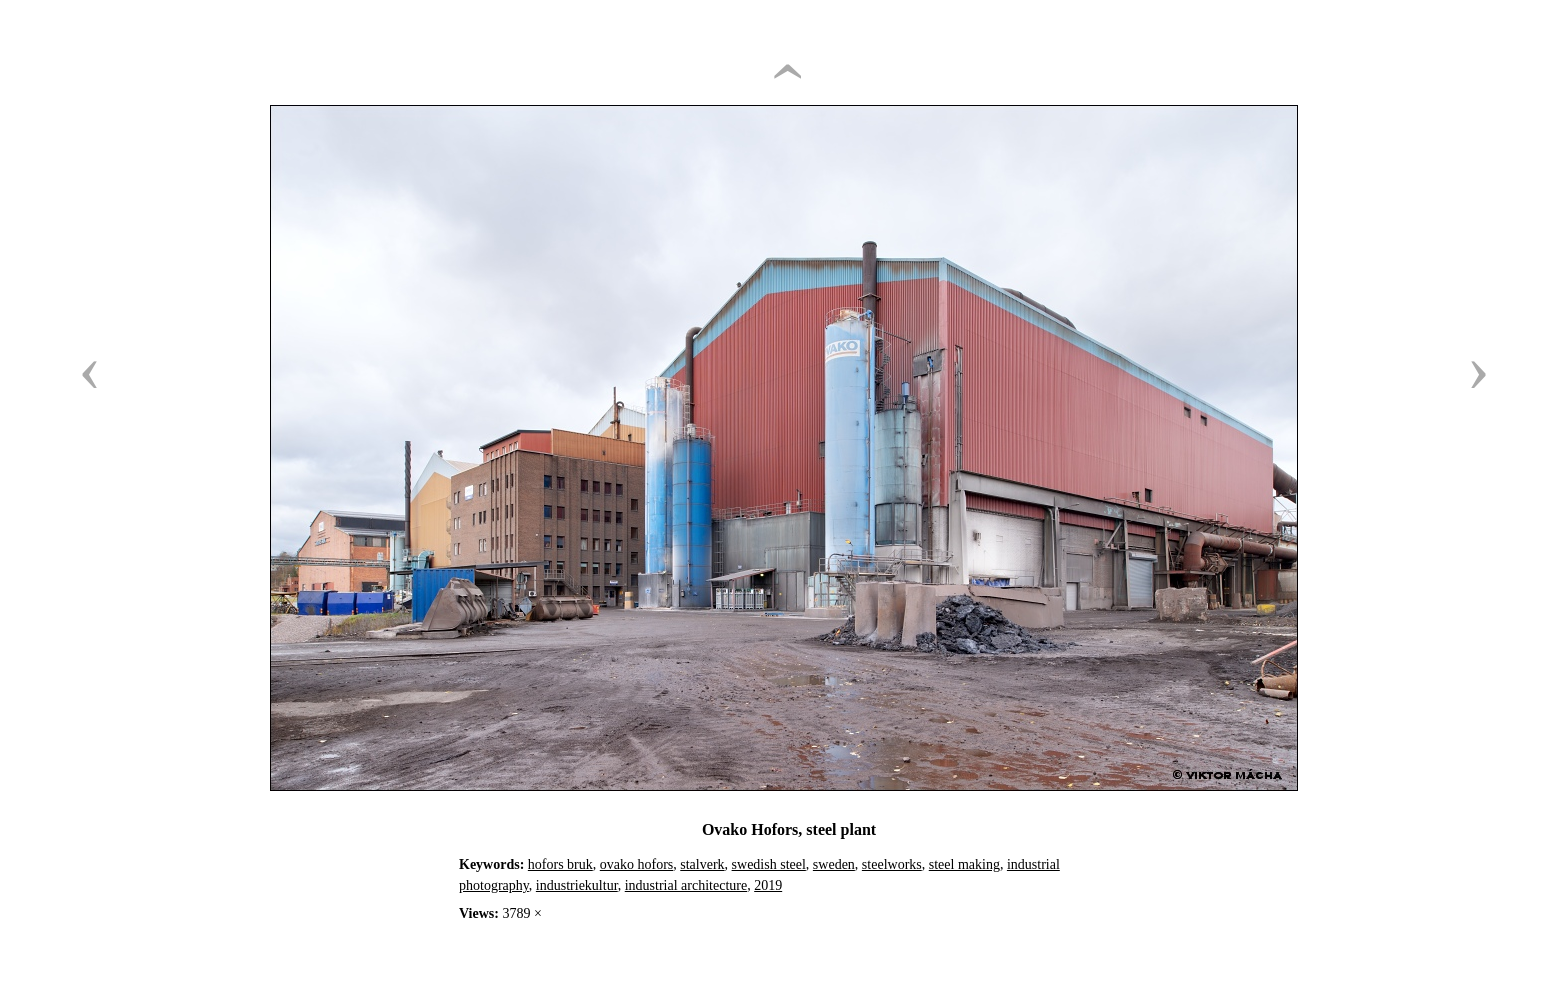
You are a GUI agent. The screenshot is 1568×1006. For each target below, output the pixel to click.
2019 (768, 885)
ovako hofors (637, 864)
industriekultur (577, 885)
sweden (834, 864)
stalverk (702, 864)
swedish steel (769, 864)
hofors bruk (560, 864)
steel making (964, 864)
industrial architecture (686, 885)
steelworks (892, 864)
